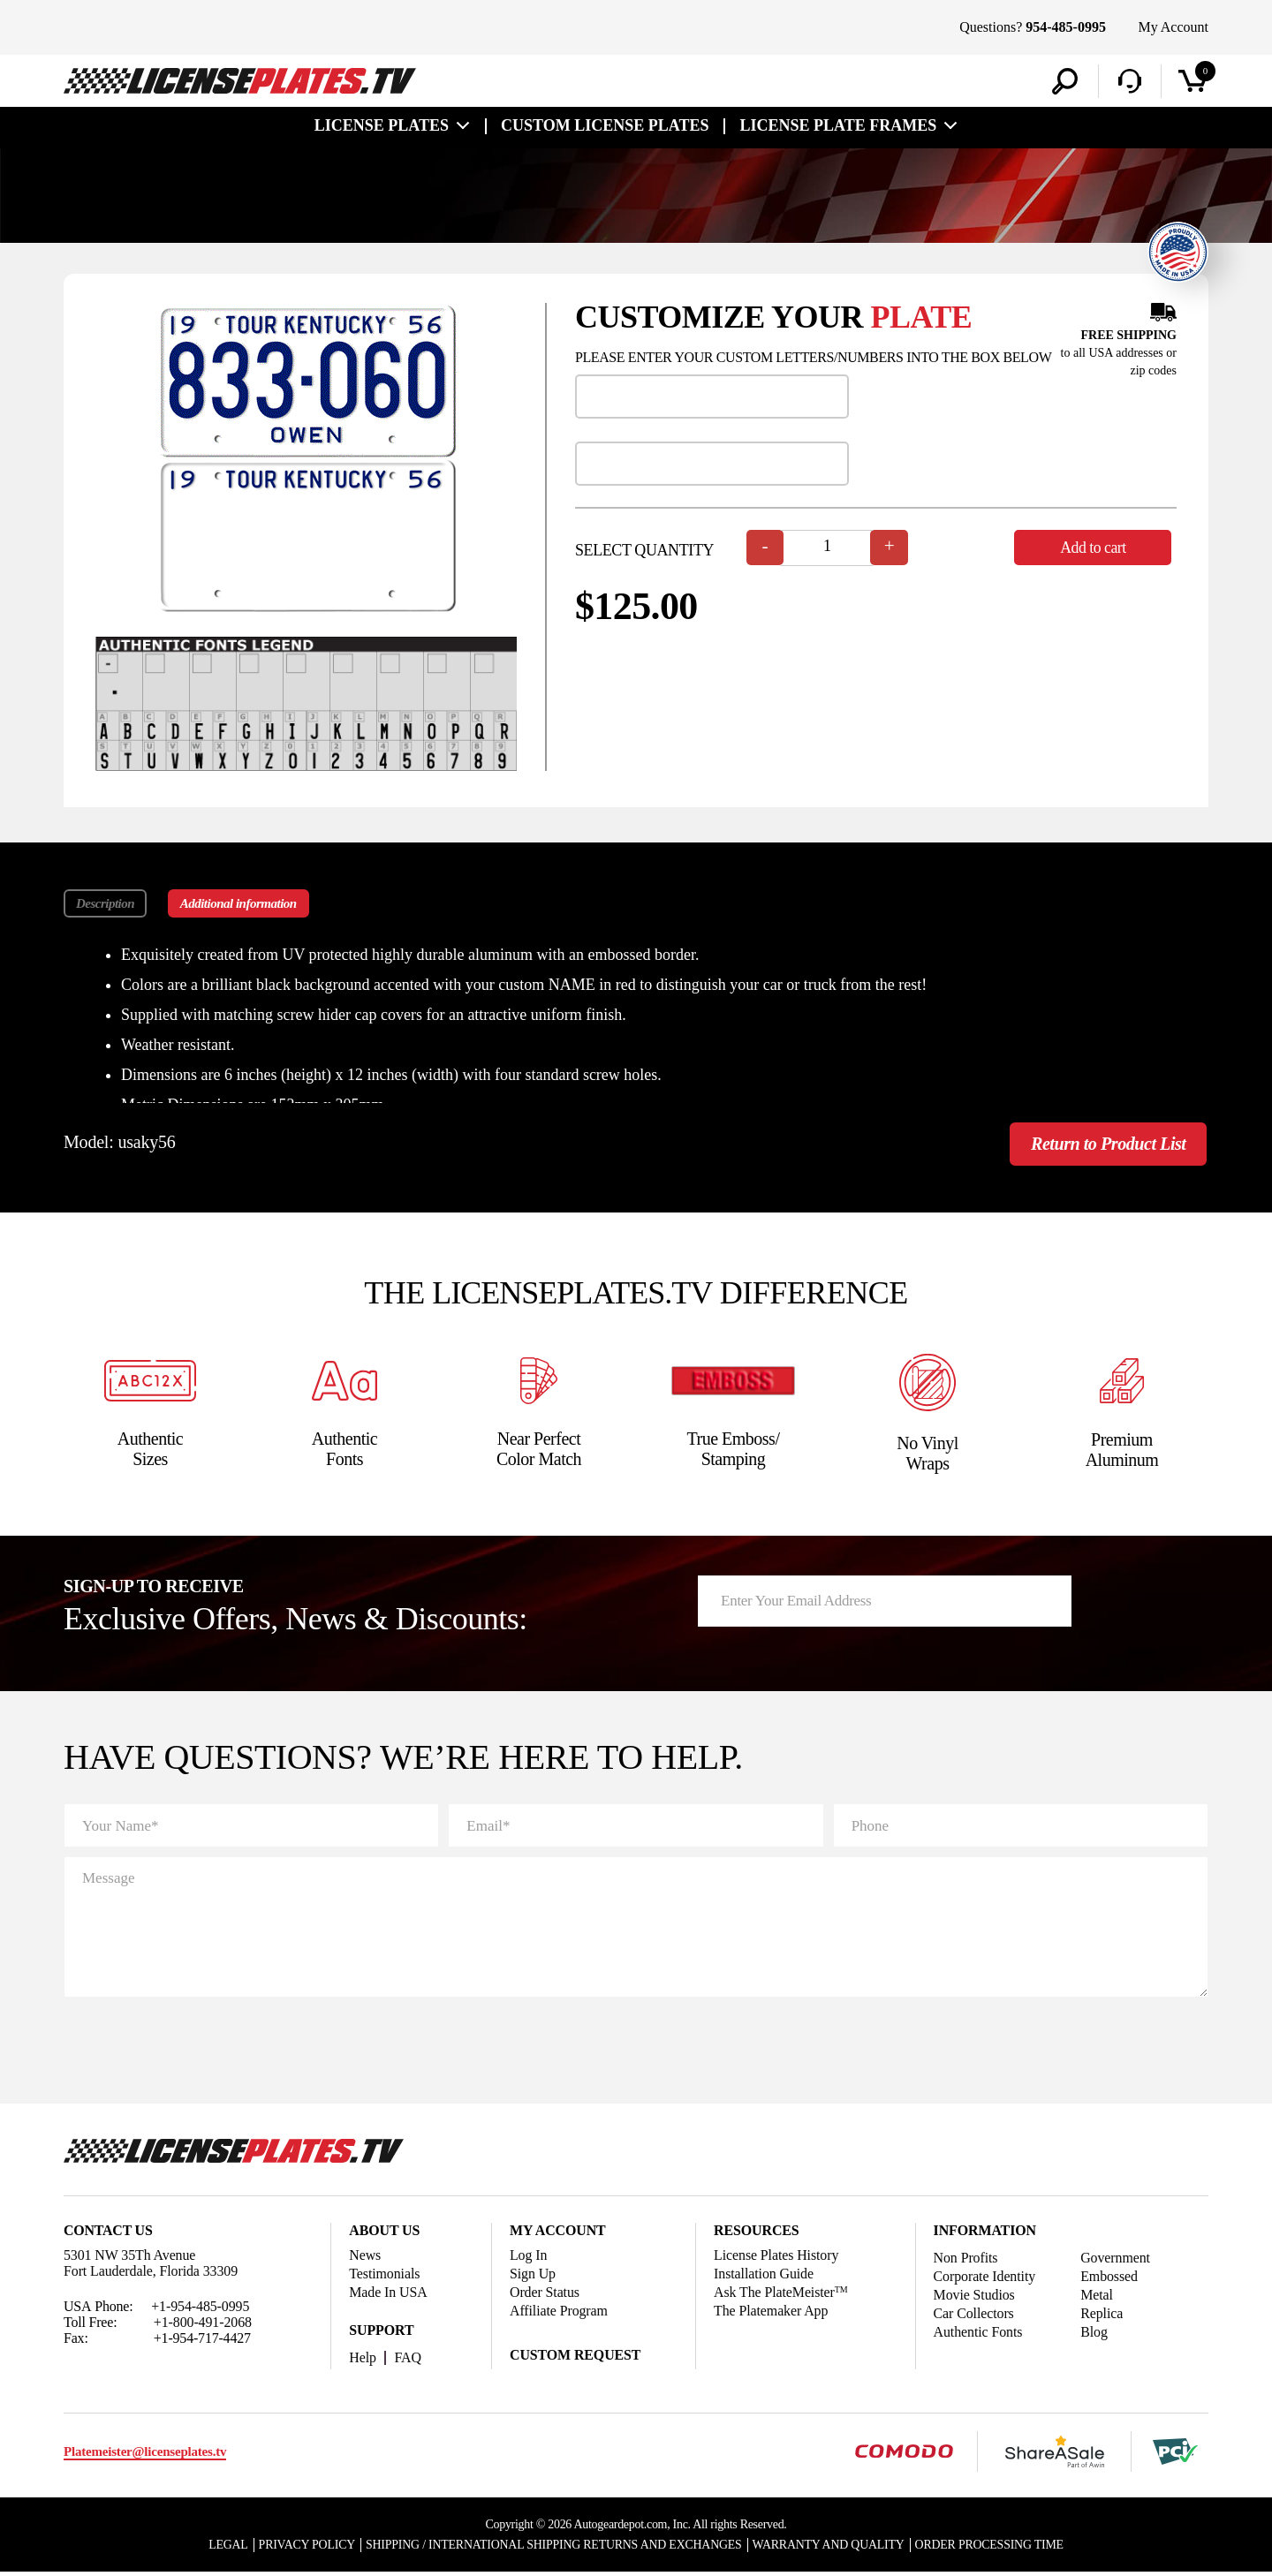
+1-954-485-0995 (200, 2308)
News (365, 2257)
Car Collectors (974, 2315)
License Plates (381, 125)
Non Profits (966, 2260)
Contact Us (108, 2232)
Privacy (303, 2548)
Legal (225, 2548)
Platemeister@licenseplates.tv (145, 2455)
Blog (1095, 2334)
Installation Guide (764, 2276)
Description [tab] (105, 903)
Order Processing (992, 2548)
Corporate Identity (985, 2278)
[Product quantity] (827, 548)
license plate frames (837, 125)
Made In (388, 2294)
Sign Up (533, 2276)
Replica (1102, 2315)
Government (1116, 2260)
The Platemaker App (771, 2313)
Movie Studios (975, 2297)
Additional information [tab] (239, 903)
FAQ (408, 2360)
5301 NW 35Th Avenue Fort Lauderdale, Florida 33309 (151, 2265)
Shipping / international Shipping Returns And (553, 2548)
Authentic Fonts (978, 2334)
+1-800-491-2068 (203, 2324)
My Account (1173, 26)
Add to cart (1095, 547)
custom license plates (604, 125)
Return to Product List (1105, 1145)
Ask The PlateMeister (781, 2294)
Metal (1097, 2297)
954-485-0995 (1066, 26)
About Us (384, 2232)
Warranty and (830, 2548)
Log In (529, 2257)
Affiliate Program (559, 2313)
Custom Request (575, 2357)
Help (362, 2360)
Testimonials (384, 2276)
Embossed (1110, 2278)
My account (558, 2232)
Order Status (544, 2294)
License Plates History (776, 2257)
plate (922, 317)
